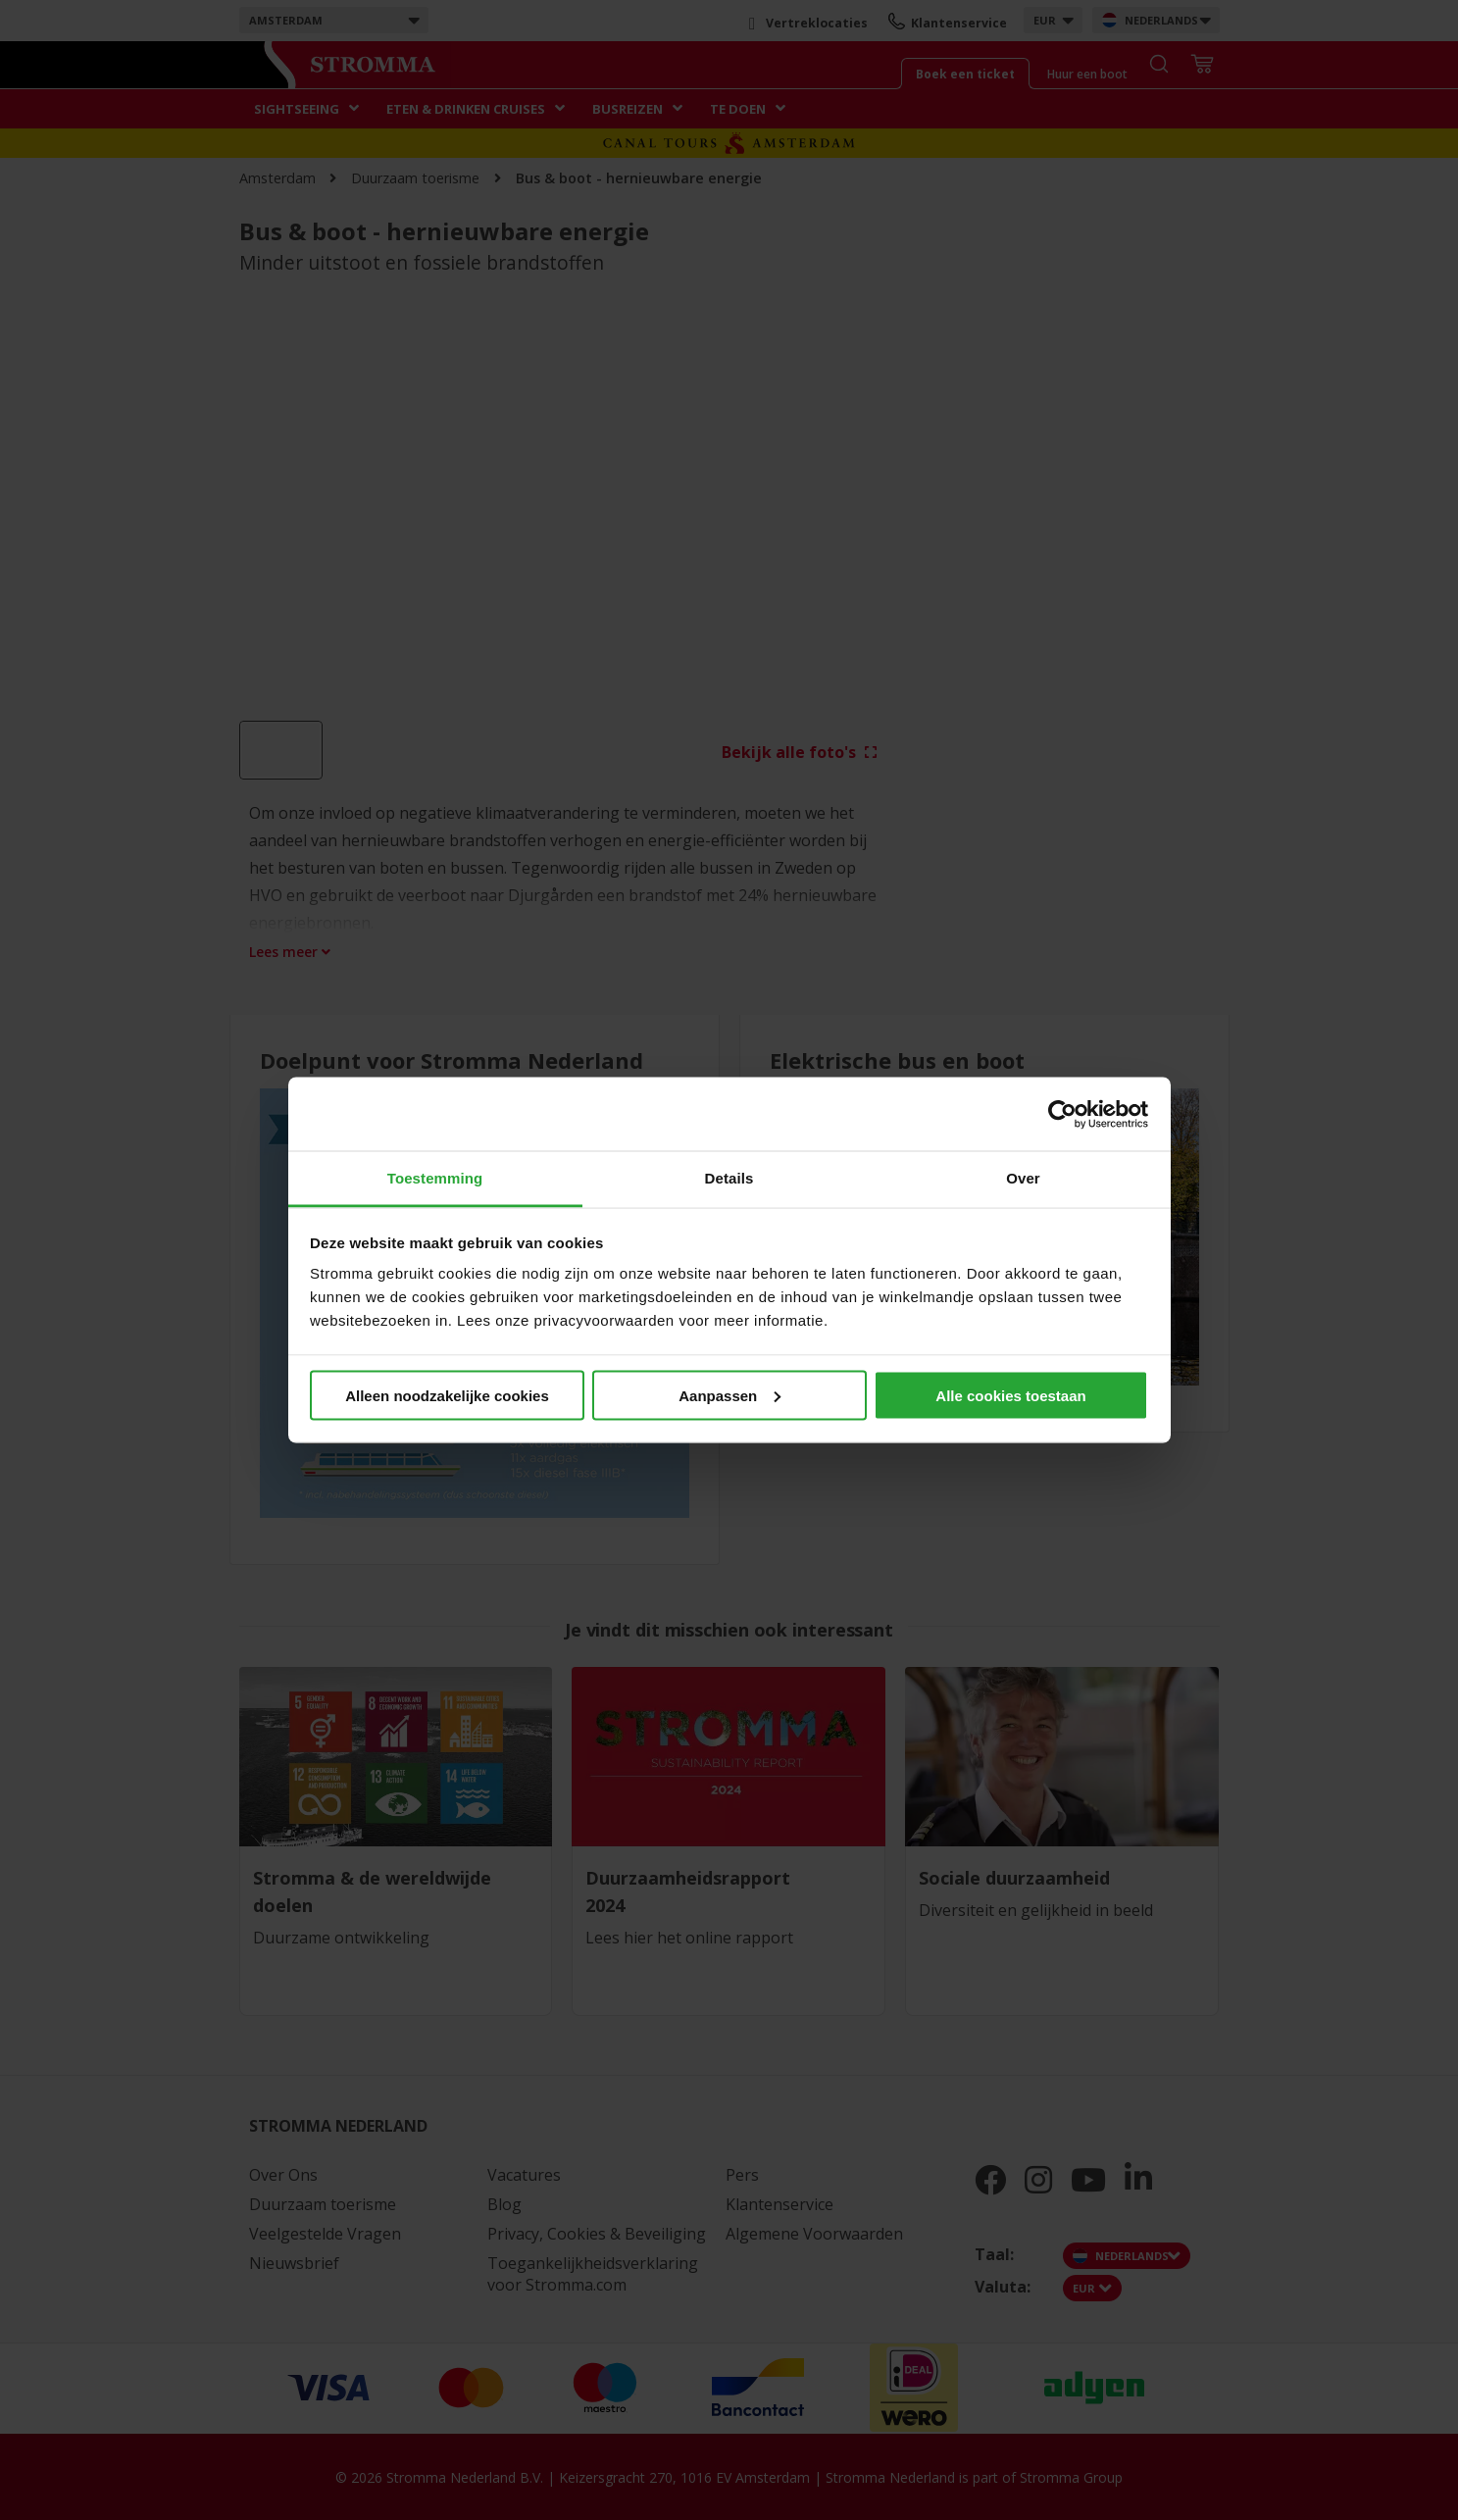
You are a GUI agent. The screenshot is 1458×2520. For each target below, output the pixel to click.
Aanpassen (729, 1394)
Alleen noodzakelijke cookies (447, 1394)
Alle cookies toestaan (1010, 1394)
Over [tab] (1023, 1178)
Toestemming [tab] (435, 1178)
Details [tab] (729, 1178)
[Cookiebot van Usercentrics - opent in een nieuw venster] (1062, 1114)
